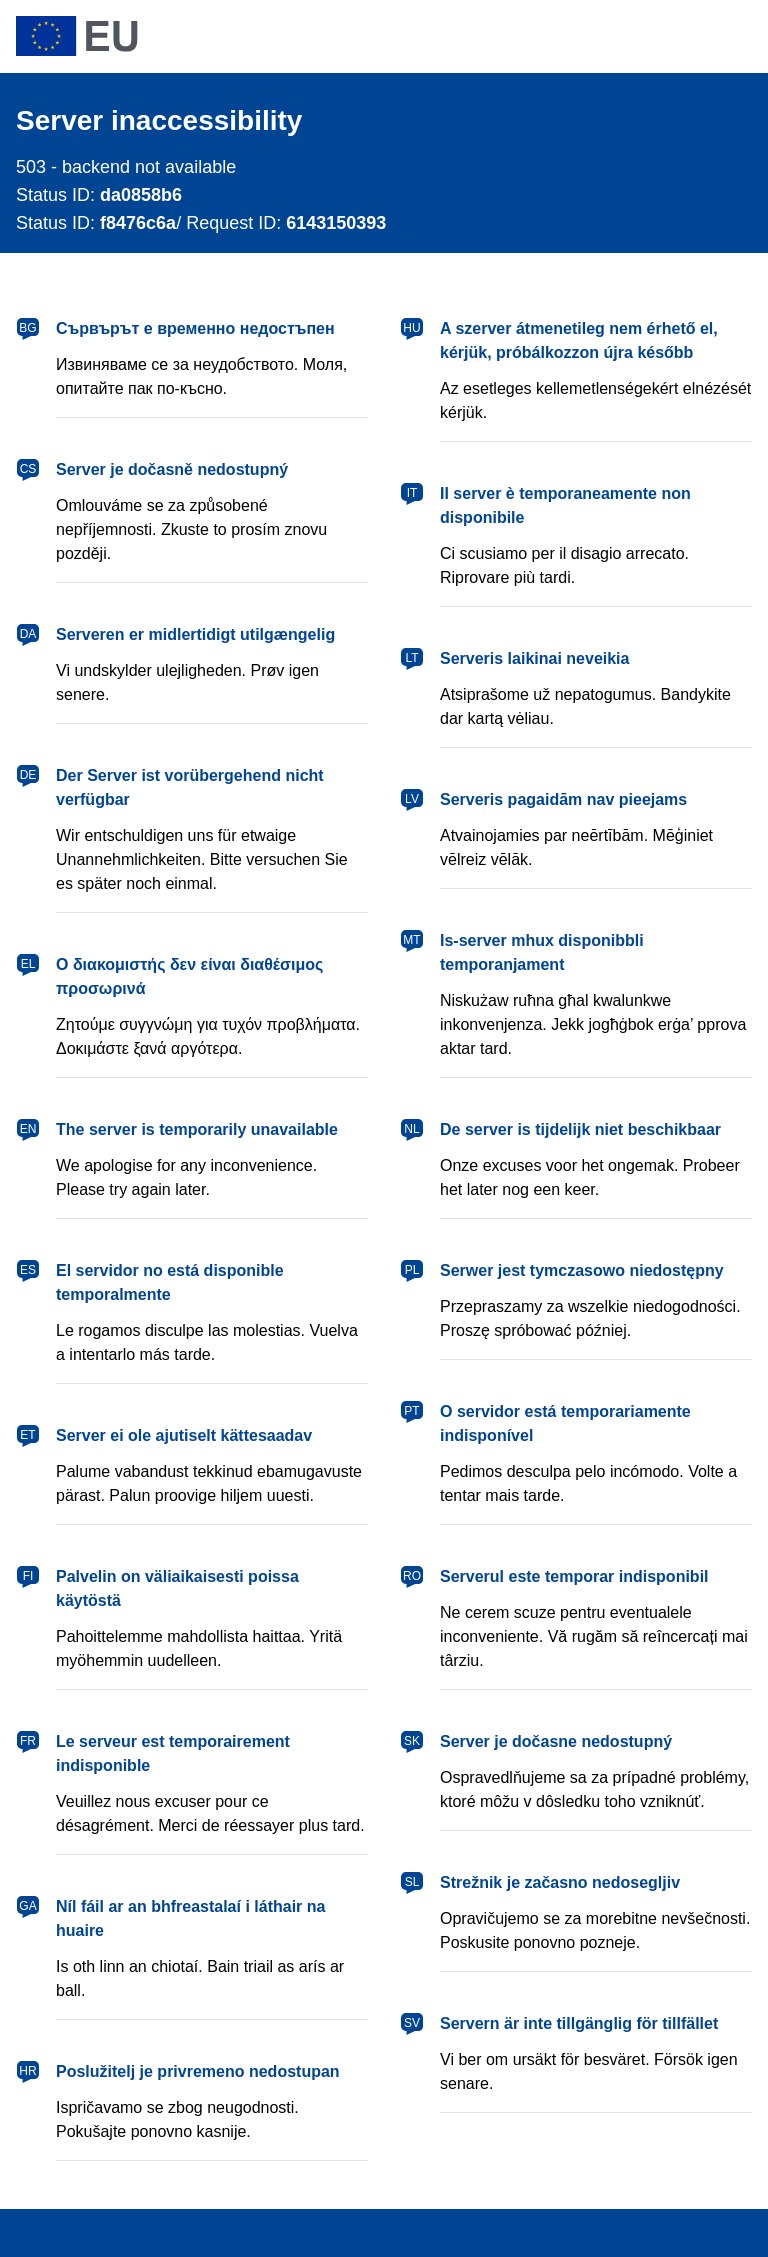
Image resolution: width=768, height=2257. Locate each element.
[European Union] (77, 36)
